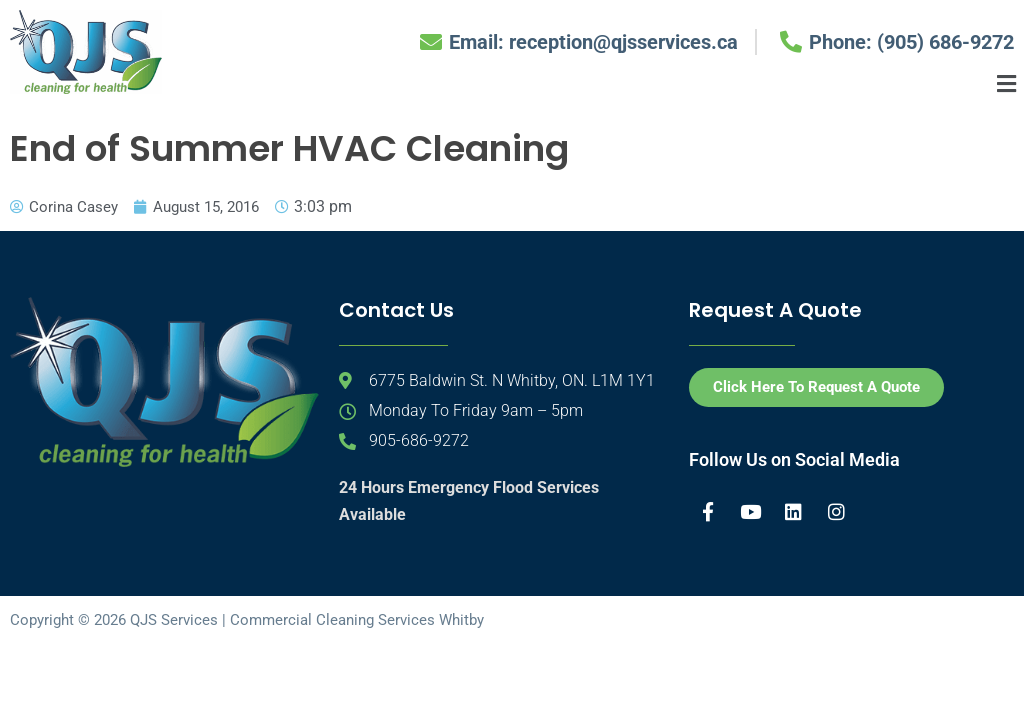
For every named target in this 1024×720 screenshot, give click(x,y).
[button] (1007, 84)
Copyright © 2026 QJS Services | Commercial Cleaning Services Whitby (247, 621)
